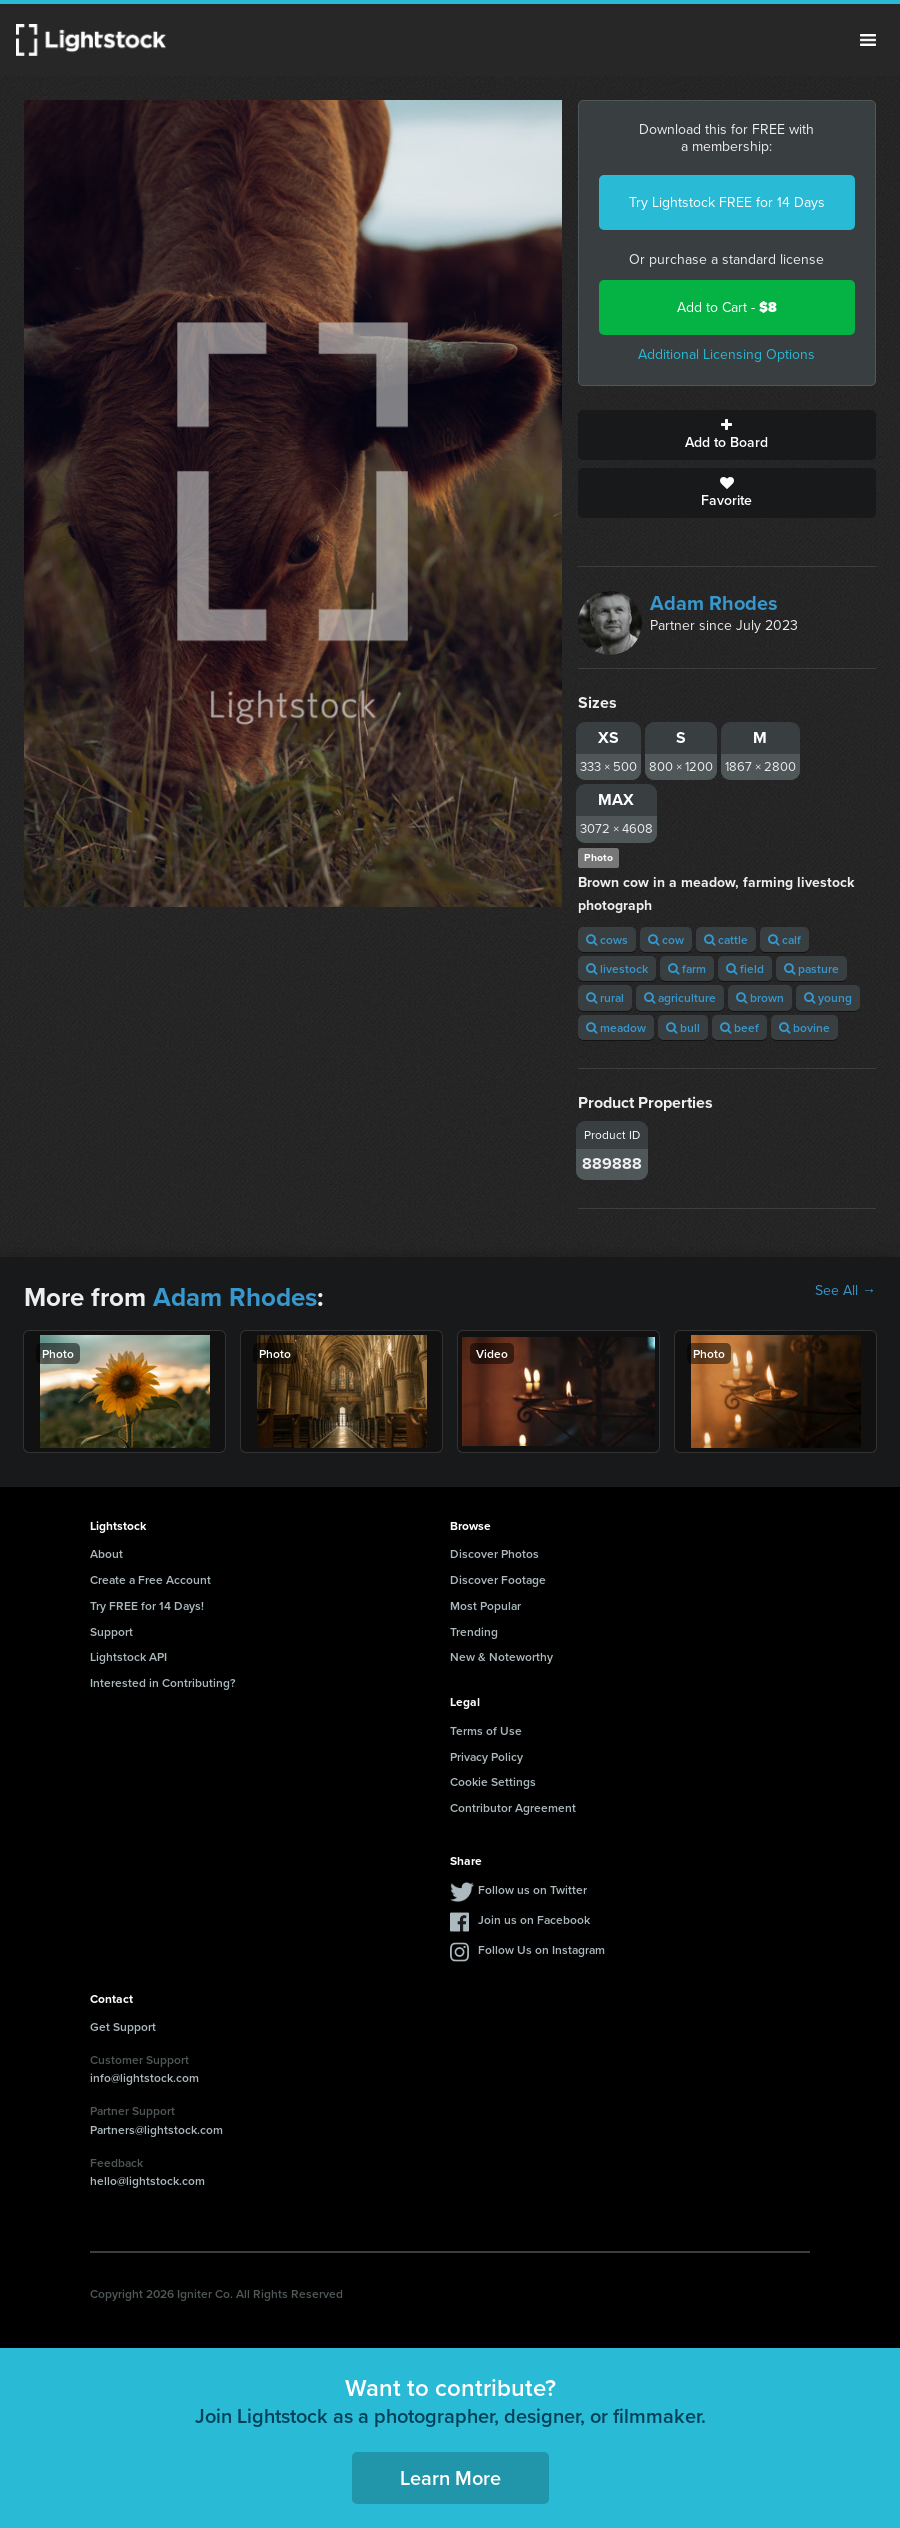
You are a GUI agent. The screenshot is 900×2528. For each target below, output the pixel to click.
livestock (617, 968)
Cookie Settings (493, 1781)
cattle (726, 939)
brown (760, 997)
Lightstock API (128, 1656)
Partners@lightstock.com (156, 2129)
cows (607, 939)
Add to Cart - (727, 307)
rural (605, 997)
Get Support (123, 2026)
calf (784, 939)
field (745, 968)
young (828, 997)
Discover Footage (498, 1579)
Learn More (450, 2477)
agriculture (680, 997)
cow (666, 939)
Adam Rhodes (714, 603)
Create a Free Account (150, 1579)
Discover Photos (494, 1553)
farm (687, 968)
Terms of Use (486, 1730)
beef (739, 1027)
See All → (845, 1291)
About (106, 1553)
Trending (474, 1631)
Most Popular (485, 1605)
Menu (868, 40)
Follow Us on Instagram (541, 1949)
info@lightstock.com (144, 2077)
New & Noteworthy (501, 1656)
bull (683, 1027)
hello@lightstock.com (147, 2180)
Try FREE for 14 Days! (147, 1605)
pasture (811, 968)
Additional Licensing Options (726, 354)
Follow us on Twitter (532, 1889)
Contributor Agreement (513, 1807)
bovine (804, 1027)
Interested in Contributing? (163, 1682)
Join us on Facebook (534, 1919)
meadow (616, 1027)
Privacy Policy (486, 1756)
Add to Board (727, 435)
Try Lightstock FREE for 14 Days (727, 202)
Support (111, 1631)
